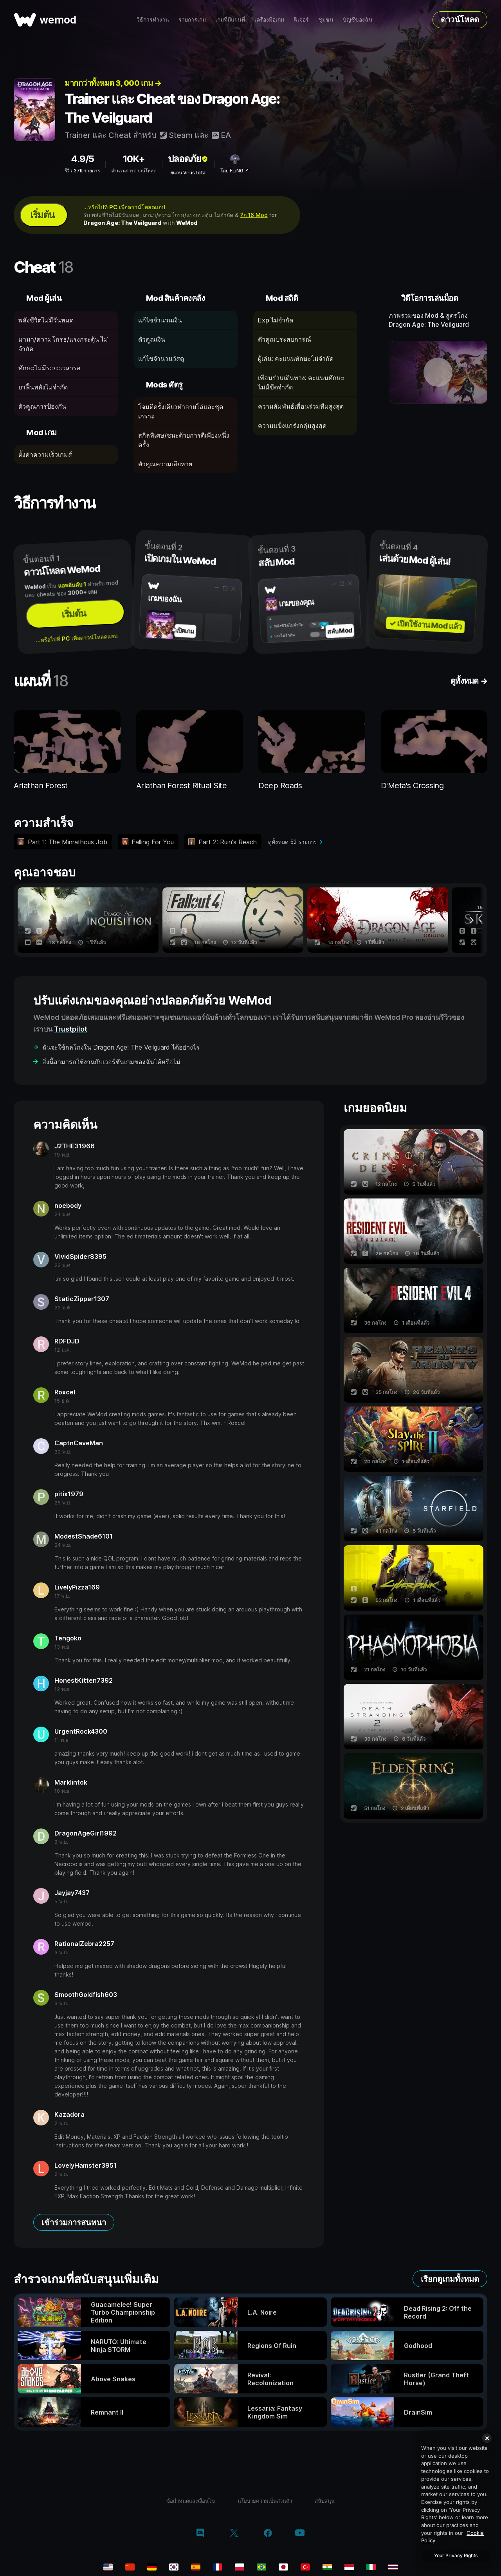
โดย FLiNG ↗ (234, 171)
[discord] (200, 2534)
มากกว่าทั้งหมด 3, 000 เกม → (113, 83)
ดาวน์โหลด (460, 19)
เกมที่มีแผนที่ (230, 19)
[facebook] (268, 2533)
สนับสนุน (325, 2501)
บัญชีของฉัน (358, 19)
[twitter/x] (233, 2534)
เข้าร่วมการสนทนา (73, 2222)
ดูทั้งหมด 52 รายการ (292, 841)
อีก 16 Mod (254, 215)
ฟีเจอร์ (301, 19)
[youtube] (300, 2533)
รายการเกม (192, 19)
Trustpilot (70, 1029)
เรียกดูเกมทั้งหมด (450, 2279)
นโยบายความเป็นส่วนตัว (265, 2501)
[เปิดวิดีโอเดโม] (438, 372)
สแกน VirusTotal (188, 173)
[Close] (487, 2438)
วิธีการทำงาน (153, 19)
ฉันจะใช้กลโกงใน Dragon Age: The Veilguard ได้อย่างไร (121, 1047)
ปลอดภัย (188, 159)
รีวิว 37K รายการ (82, 171)
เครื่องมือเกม (269, 19)
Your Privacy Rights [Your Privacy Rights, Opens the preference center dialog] (456, 2555)
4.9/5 (82, 159)
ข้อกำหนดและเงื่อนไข (190, 2501)
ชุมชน (325, 19)
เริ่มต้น (42, 215)
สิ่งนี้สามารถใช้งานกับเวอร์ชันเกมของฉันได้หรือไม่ (111, 1062)
